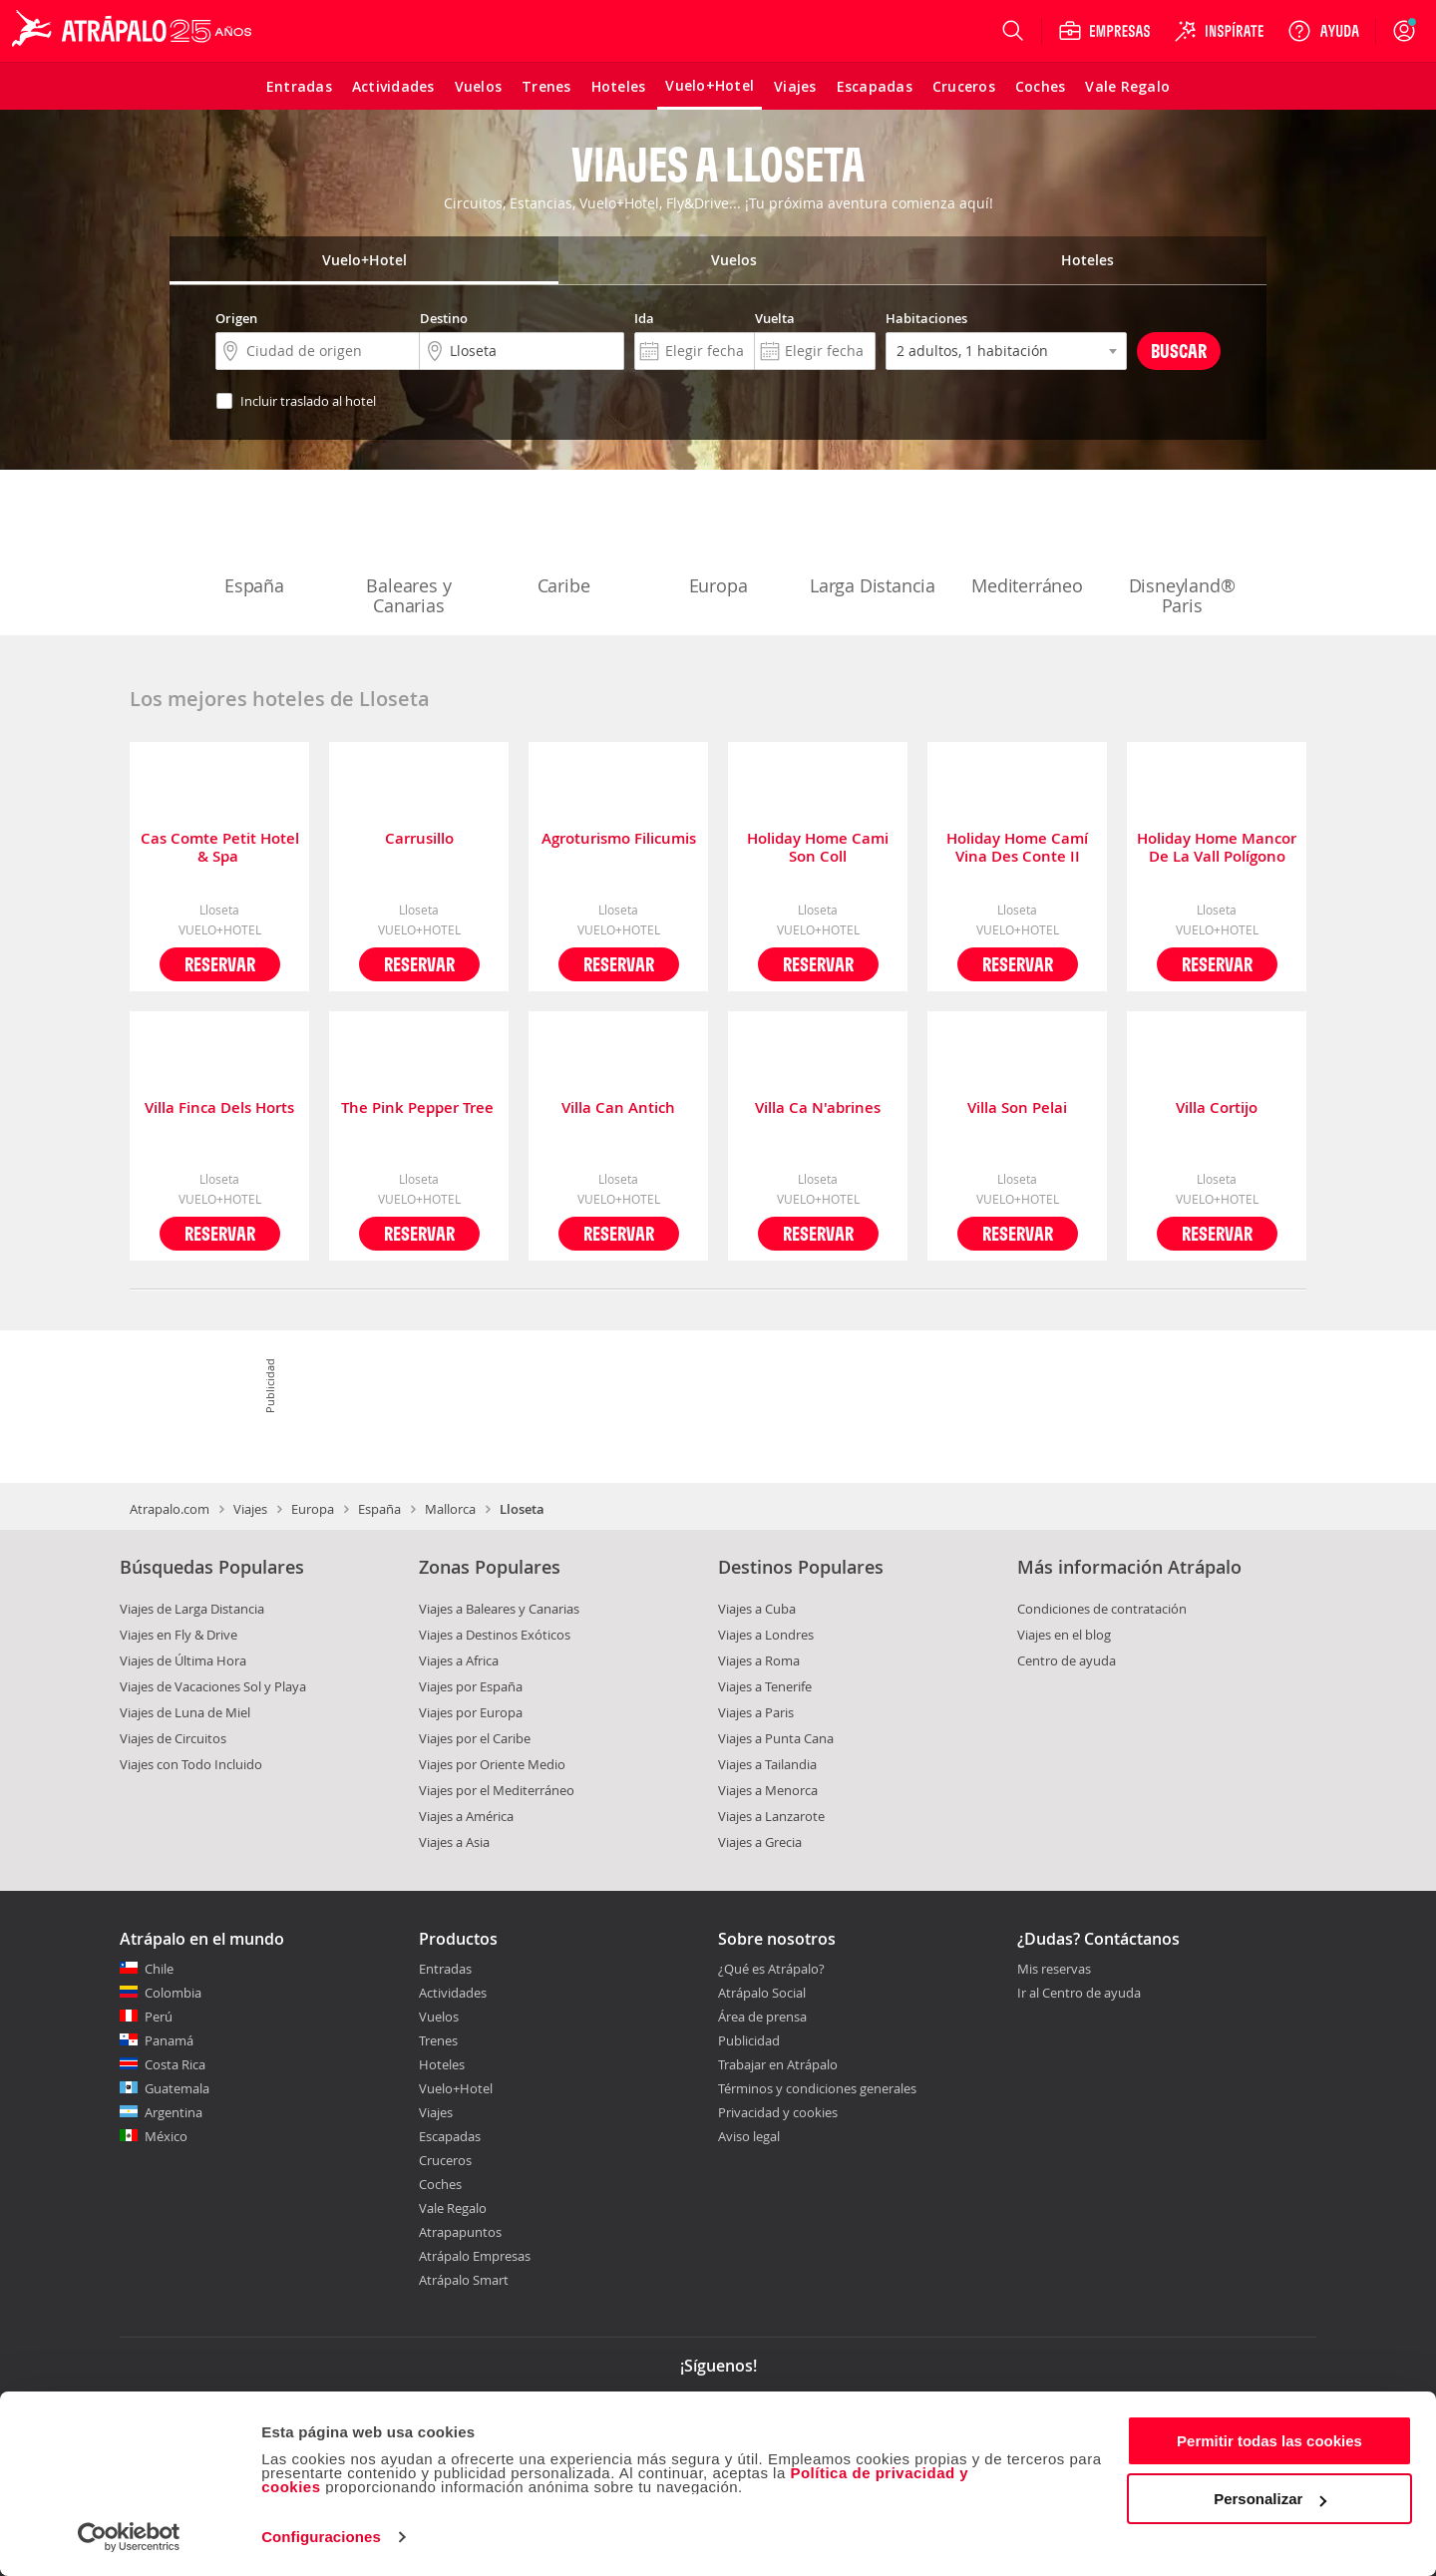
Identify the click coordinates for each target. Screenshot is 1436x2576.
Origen (236, 318)
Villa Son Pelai (1017, 1108)
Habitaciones (926, 318)
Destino (444, 318)
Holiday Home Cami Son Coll (818, 848)
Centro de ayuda (1066, 1660)
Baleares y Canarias (409, 554)
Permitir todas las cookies (1269, 2440)
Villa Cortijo (1216, 1108)
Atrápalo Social (762, 1993)
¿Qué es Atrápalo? (771, 1969)
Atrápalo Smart (464, 2280)
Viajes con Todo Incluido (191, 1764)
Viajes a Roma (759, 1660)
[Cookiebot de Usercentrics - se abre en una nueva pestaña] (129, 2537)
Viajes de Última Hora (183, 1660)
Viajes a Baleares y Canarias (499, 1609)
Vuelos (439, 2016)
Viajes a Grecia (760, 1842)
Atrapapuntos (460, 2232)
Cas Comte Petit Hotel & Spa (220, 848)
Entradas (445, 1969)
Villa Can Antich (618, 1108)
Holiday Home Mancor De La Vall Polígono (1216, 848)
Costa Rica (175, 2064)
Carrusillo (419, 839)
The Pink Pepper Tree (419, 1108)
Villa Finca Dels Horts (219, 1108)
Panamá (169, 2040)
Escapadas (450, 2136)
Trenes (438, 2040)
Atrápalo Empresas (475, 2256)
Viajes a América (466, 1816)
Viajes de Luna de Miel (185, 1712)
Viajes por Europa (471, 1712)
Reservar (219, 963)
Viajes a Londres (766, 1635)
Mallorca (450, 1509)
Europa (718, 544)
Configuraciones (321, 2536)
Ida (644, 318)
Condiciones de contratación (1102, 1609)
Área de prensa (762, 2016)
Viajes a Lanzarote (771, 1816)
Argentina (173, 2112)
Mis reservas (1054, 1970)
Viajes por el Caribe (475, 1738)
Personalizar (1270, 2498)
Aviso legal (749, 2136)
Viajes (250, 1509)
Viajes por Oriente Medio (492, 1764)
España (254, 544)
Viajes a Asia (454, 1842)
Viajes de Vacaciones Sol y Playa (213, 1686)
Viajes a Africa (459, 1660)
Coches (440, 2184)
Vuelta (775, 318)
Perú (159, 2016)
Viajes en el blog (1064, 1635)
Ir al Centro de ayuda (1079, 1994)
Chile (159, 1969)
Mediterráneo (1027, 544)
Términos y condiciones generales (817, 2088)
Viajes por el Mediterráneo (496, 1790)
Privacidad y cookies (778, 2112)
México (166, 2136)
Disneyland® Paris (1182, 554)
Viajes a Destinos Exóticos (494, 1635)
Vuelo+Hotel (456, 2088)
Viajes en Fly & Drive (178, 1635)
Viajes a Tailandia (767, 1764)
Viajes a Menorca (768, 1790)
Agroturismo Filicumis (618, 839)
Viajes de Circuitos (173, 1738)
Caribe (563, 544)
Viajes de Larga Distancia (192, 1609)
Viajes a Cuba (757, 1609)
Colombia (173, 1993)
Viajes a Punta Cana (776, 1738)
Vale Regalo (453, 2208)
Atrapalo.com (169, 1509)
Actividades (453, 1993)
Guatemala (177, 2088)
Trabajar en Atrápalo (778, 2064)
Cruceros (445, 2160)
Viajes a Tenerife (765, 1686)
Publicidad (749, 2040)
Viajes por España (471, 1686)
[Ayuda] (1323, 31)
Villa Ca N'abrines (818, 1108)
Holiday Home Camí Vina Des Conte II (1017, 848)
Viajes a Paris (756, 1712)
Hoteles (442, 2064)
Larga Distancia (872, 544)
